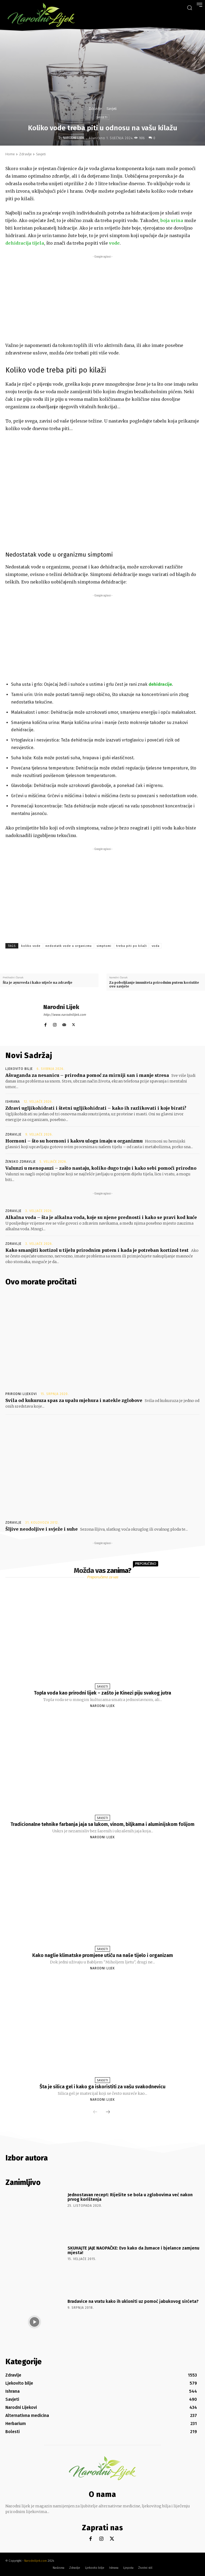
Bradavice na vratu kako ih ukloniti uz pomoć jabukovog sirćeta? (133, 2301)
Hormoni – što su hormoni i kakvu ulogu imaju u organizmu (74, 1141)
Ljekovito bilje (19, 1068)
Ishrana (12, 1101)
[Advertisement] (102, 297)
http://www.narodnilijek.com (64, 1015)
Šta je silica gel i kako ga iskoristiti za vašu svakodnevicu (102, 2087)
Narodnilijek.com (35, 2561)
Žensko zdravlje (20, 1161)
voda (156, 946)
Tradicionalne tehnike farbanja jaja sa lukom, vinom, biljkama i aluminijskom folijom (102, 1824)
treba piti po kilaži (131, 946)
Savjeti (111, 109)
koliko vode (31, 946)
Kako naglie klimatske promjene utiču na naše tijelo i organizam (102, 1955)
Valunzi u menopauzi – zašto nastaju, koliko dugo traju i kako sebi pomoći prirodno (100, 1168)
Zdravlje (95, 109)
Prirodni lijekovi (21, 1394)
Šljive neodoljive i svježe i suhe (41, 1529)
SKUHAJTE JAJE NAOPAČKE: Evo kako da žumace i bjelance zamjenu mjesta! (133, 2250)
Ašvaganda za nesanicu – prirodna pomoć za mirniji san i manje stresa (87, 1075)
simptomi (104, 946)
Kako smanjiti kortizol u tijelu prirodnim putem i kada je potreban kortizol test (97, 1250)
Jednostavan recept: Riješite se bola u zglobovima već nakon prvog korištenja (130, 2197)
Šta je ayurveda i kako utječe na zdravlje (37, 982)
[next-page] (107, 2112)
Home (10, 154)
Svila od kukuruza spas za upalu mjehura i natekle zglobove (73, 1400)
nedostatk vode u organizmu (68, 946)
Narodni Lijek (73, 137)
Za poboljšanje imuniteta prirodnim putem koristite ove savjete (154, 984)
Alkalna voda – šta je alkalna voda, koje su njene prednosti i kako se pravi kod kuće (101, 1217)
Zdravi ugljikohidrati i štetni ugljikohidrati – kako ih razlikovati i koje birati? (95, 1108)
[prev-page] (95, 2112)
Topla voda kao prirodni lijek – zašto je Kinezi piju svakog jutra (102, 1693)
